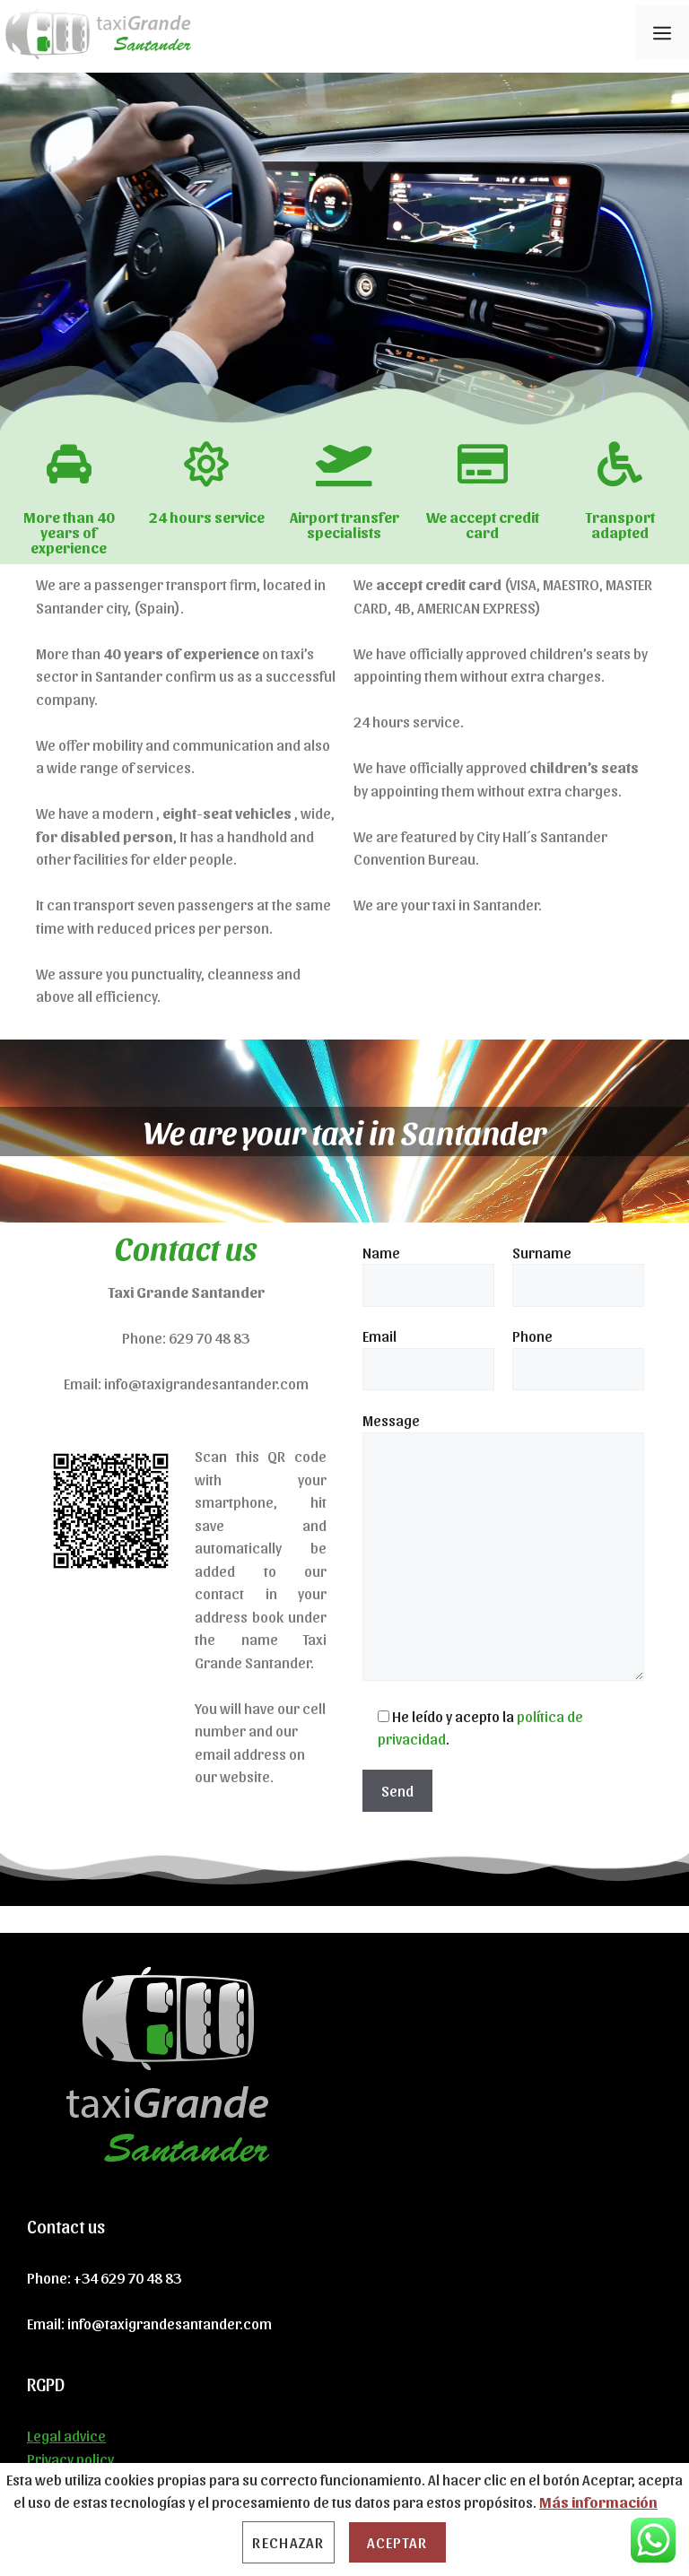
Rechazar (288, 2542)
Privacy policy (70, 2458)
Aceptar (397, 2542)
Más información (598, 2502)
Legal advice (66, 2435)
